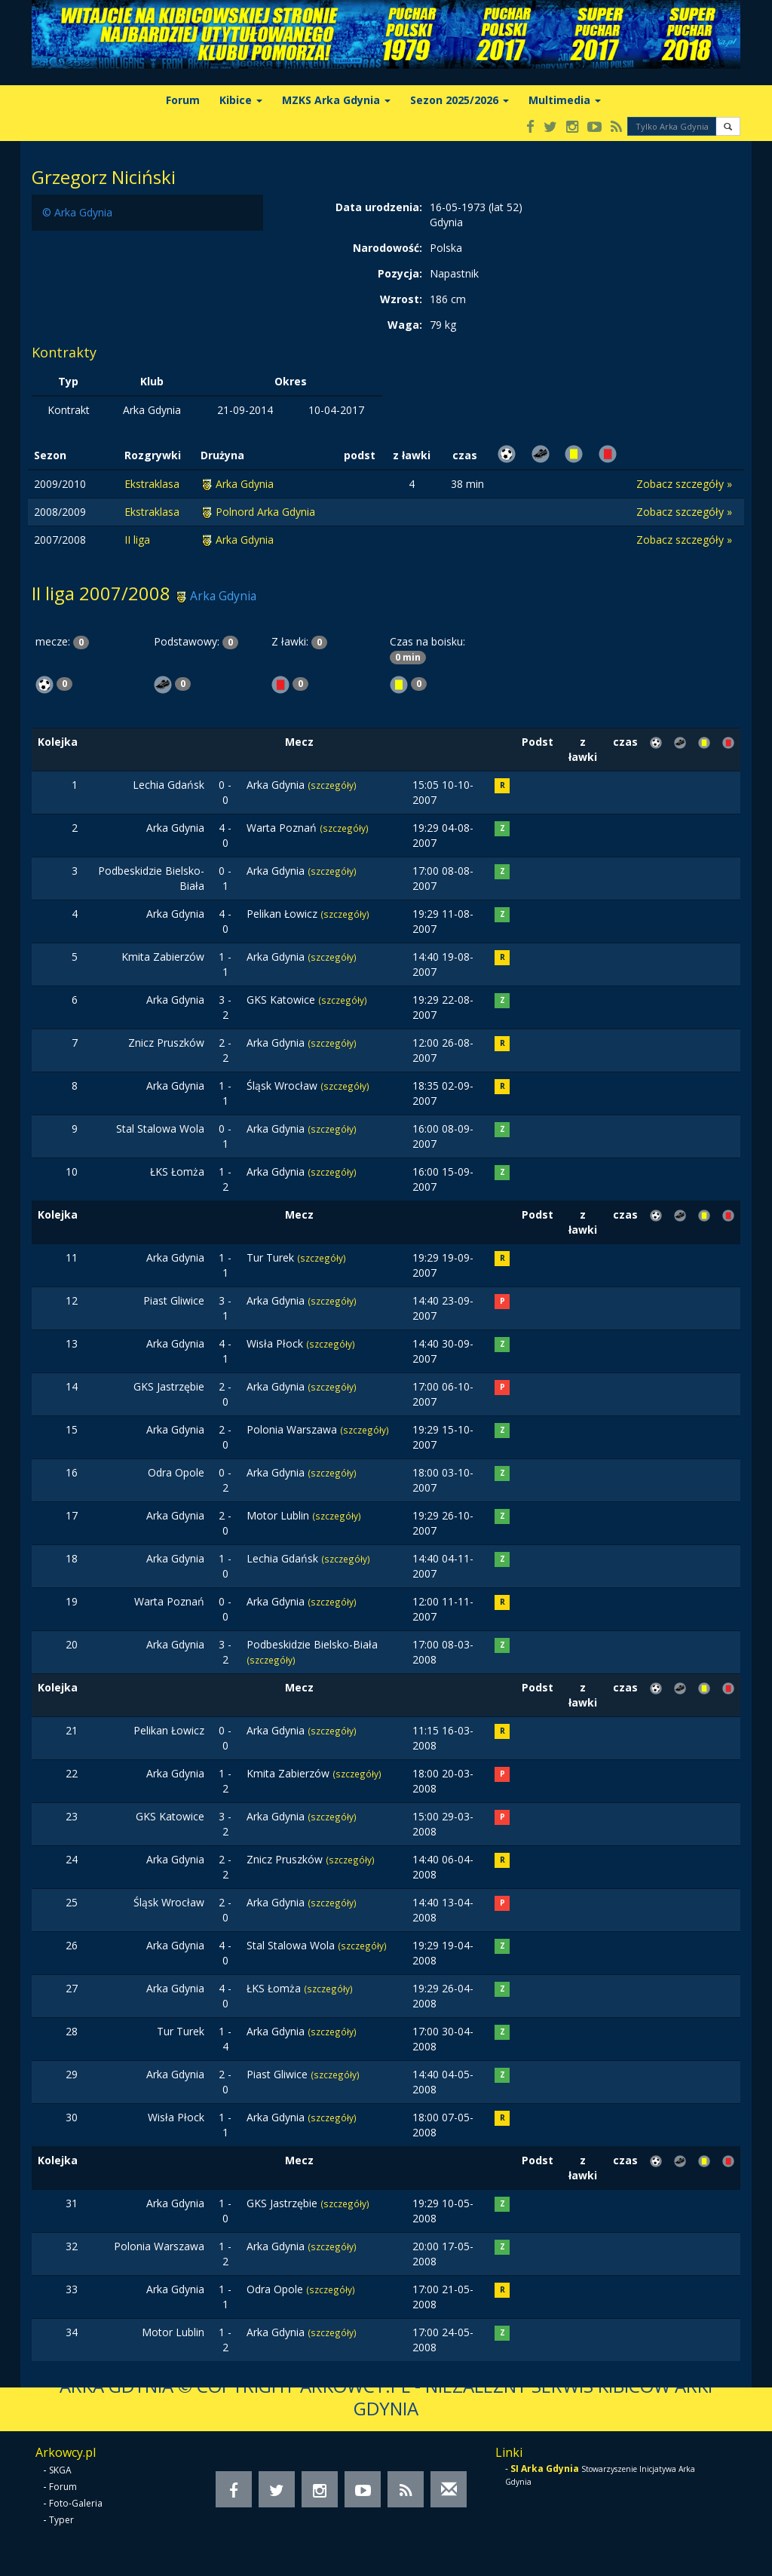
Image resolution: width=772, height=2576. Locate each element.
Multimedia (564, 100)
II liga (137, 539)
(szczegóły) (332, 785)
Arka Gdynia (245, 484)
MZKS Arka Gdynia (336, 100)
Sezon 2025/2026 (459, 100)
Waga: (405, 324)
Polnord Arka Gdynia (265, 511)
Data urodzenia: (378, 207)
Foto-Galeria (76, 2503)
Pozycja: (400, 273)
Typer (61, 2519)
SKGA (60, 2470)
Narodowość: (387, 248)
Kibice (240, 100)
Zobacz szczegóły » (684, 484)
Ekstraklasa (151, 484)
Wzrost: (401, 299)
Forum (183, 100)
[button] (727, 126)
